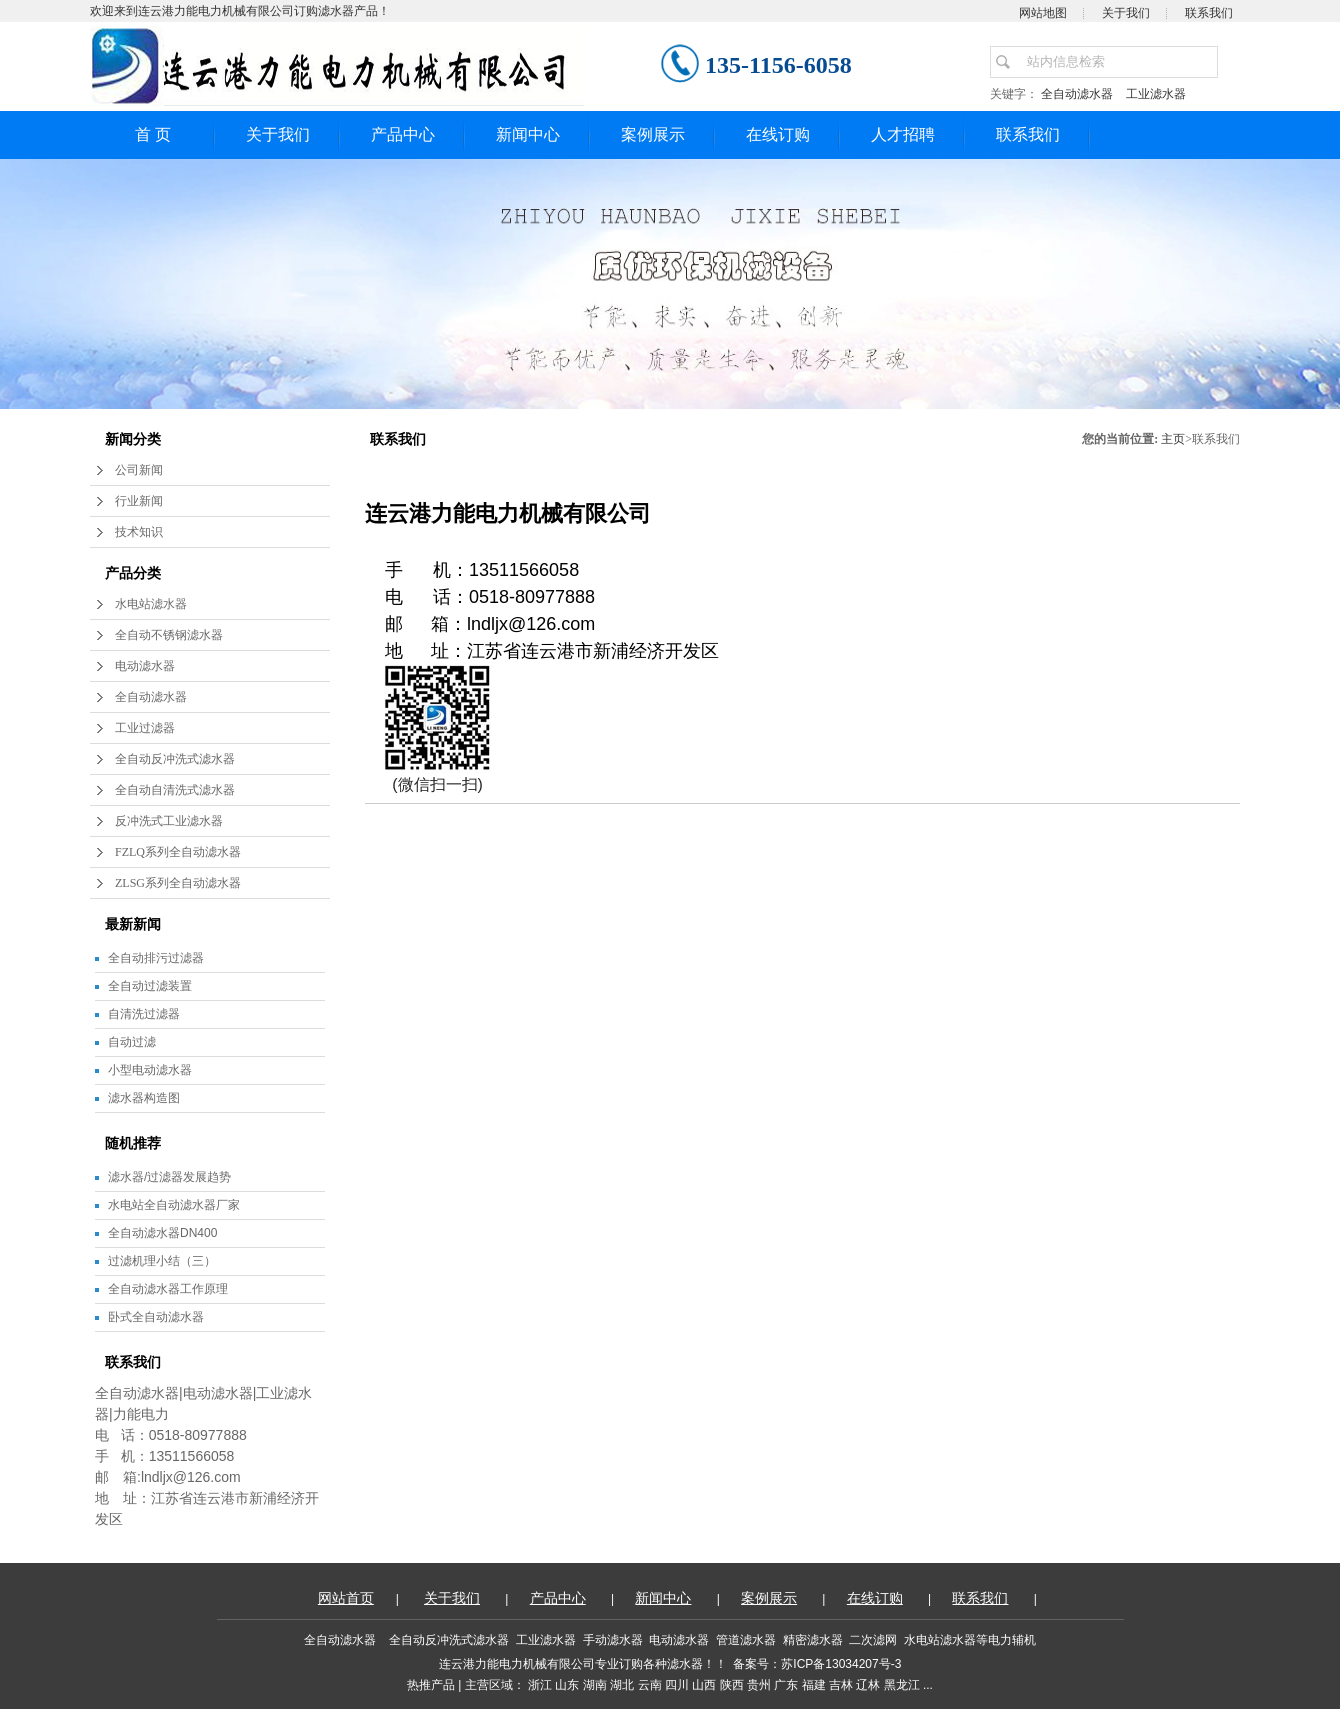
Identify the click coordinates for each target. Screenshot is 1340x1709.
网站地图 (1043, 13)
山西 (704, 1685)
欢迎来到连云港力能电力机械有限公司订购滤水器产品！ (240, 11)
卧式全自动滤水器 (156, 1317)
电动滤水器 (145, 666)
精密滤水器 (813, 1640)
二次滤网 (873, 1640)
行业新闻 (139, 501)
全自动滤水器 (1080, 94)
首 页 (153, 134)
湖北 (622, 1685)
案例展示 (653, 134)
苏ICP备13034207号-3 (841, 1664)
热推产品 (431, 1685)
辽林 (868, 1685)
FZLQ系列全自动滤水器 (178, 852)
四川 (677, 1685)
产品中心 (403, 134)
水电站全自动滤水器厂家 (174, 1205)
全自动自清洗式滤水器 (175, 790)
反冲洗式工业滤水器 (169, 821)
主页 (1173, 439)
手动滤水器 (613, 1640)
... (928, 1685)
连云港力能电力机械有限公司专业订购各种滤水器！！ (583, 1664)
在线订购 (778, 134)
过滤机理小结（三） (162, 1261)
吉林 (841, 1685)
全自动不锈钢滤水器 (169, 635)
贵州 (759, 1685)
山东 (567, 1685)
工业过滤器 (145, 728)
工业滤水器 (1156, 94)
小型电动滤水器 (150, 1070)
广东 (786, 1685)
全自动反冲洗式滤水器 (175, 759)
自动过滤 (132, 1042)
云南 (650, 1685)
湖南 (595, 1685)
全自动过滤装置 (150, 986)
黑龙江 (902, 1685)
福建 (814, 1685)
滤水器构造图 (144, 1098)
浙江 (540, 1685)
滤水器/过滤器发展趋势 (169, 1177)
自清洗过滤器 (144, 1014)
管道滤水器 (746, 1640)
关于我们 (1126, 13)
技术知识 (139, 532)
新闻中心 (528, 134)
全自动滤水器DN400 (162, 1233)
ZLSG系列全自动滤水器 (178, 883)
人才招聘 (903, 134)
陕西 (732, 1685)
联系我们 (1209, 13)
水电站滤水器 (151, 604)
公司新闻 (139, 470)
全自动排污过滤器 (156, 958)
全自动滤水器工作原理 (168, 1289)
